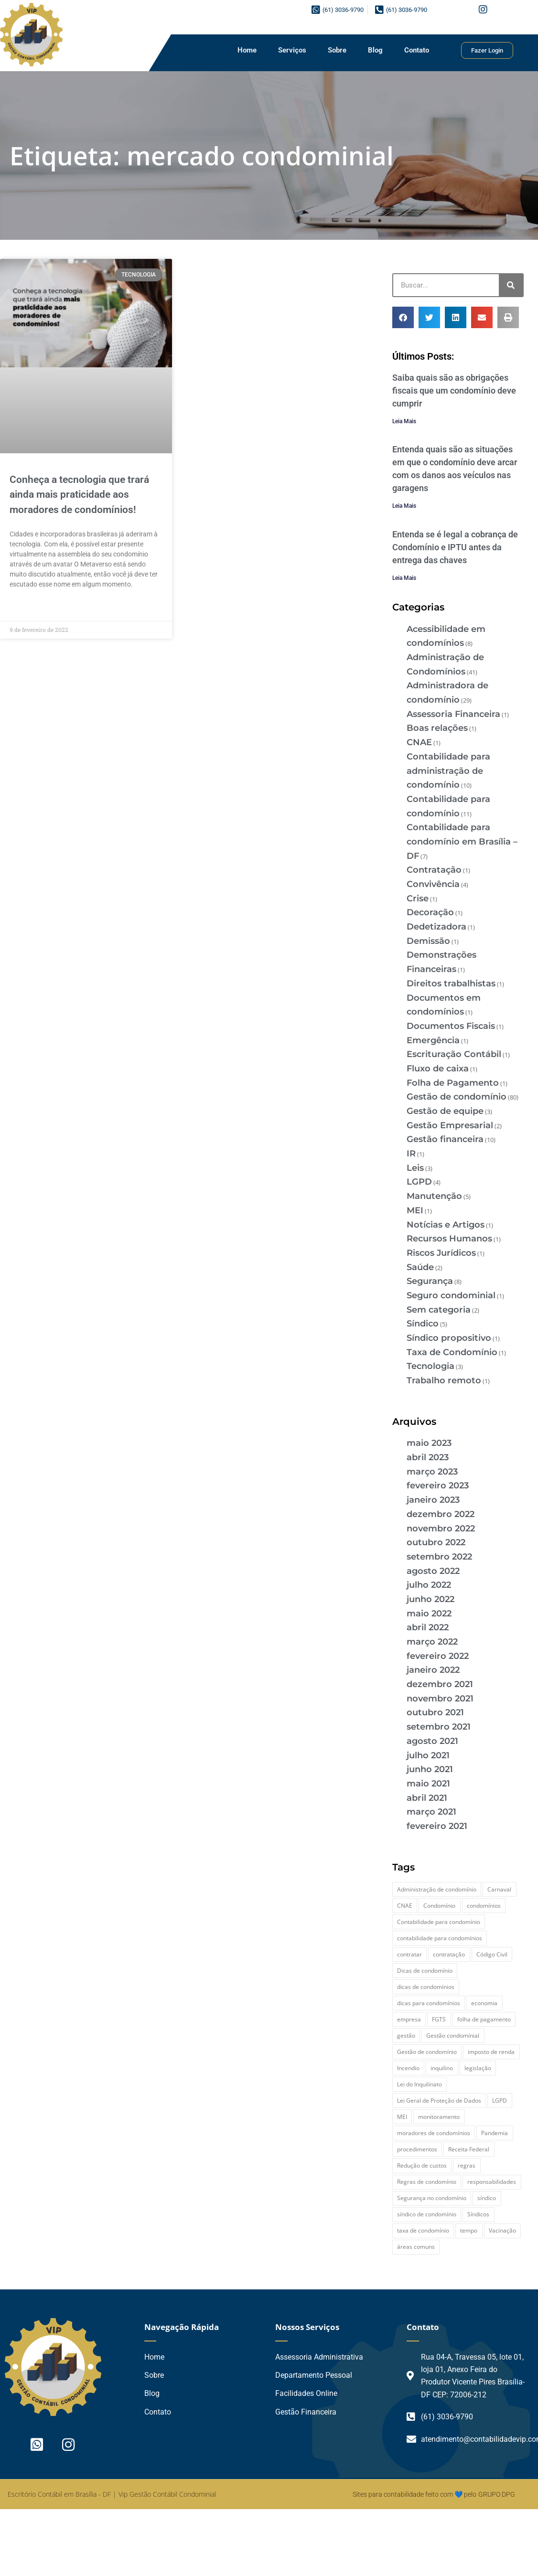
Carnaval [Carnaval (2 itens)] (499, 1889)
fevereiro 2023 (438, 1485)
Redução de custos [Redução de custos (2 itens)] (422, 2165)
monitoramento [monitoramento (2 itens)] (439, 2117)
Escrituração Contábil (454, 1054)
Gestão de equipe (445, 1111)
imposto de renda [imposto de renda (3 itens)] (491, 2052)
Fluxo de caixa (438, 1068)
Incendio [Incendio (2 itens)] (408, 2068)
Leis (415, 1168)
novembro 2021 (440, 1698)
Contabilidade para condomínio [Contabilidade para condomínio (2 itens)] (438, 1922)
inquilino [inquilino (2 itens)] (441, 2068)
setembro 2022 (439, 1556)
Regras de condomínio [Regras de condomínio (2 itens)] (426, 2182)
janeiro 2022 (433, 1670)
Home (247, 50)
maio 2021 (428, 1783)
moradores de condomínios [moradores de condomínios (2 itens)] (433, 2133)
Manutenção (434, 1196)
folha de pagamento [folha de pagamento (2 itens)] (484, 2019)
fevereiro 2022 (438, 1656)
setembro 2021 (439, 1726)
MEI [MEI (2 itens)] (402, 2117)
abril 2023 (428, 1457)
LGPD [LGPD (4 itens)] (499, 2100)
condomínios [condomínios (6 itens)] (484, 1906)
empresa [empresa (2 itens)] (409, 2019)
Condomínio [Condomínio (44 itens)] (439, 1906)
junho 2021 (430, 1769)
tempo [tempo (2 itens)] (468, 2230)
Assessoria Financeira (453, 714)
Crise (418, 898)
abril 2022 (428, 1627)
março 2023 (432, 1471)
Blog (375, 50)
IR (411, 1153)
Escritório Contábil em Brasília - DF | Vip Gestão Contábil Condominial (112, 2494)
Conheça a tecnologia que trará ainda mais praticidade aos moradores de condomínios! (79, 494)
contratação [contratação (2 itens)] (449, 1954)
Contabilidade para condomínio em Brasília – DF (462, 841)
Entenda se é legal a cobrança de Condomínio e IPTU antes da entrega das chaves (455, 547)
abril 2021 (427, 1798)
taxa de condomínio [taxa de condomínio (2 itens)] (423, 2230)
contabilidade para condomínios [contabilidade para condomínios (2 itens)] (439, 1938)
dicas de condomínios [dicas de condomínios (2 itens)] (425, 1987)
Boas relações (437, 728)
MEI (415, 1210)
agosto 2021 (432, 1741)
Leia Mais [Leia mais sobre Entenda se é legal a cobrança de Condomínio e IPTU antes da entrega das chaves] (404, 578)
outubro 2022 (436, 1542)
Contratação (434, 870)
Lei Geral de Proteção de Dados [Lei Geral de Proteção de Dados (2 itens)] (439, 2100)
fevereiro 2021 (437, 1826)
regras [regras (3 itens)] (466, 2165)
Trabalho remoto (444, 1380)
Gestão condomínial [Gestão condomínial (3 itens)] (452, 2035)
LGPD (419, 1181)
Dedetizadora (436, 926)
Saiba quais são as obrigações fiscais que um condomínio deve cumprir (454, 390)
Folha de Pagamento (453, 1083)
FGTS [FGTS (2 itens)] (439, 2019)
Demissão (428, 941)
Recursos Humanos (449, 1238)
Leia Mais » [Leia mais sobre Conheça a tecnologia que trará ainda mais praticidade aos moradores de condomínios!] (26, 606)
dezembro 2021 (440, 1684)
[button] (403, 317)
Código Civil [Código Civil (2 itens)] (491, 1954)
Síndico (423, 1323)
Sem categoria (439, 1309)
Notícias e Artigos (445, 1224)
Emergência (433, 1040)
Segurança (430, 1281)
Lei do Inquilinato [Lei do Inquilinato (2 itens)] (419, 2084)
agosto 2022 (433, 1571)
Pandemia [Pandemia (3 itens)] (494, 2133)
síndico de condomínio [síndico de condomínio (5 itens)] (426, 2214)
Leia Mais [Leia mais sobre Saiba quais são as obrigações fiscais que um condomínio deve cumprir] (404, 421)
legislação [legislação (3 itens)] (477, 2068)
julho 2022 (429, 1585)
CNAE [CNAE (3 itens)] (404, 1906)
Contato (416, 50)
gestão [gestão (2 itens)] (406, 2035)
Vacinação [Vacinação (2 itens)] (502, 2230)
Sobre (337, 50)
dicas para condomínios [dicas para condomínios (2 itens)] (428, 2003)
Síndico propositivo (449, 1338)
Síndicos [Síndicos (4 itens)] (478, 2214)
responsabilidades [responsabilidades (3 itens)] (491, 2182)
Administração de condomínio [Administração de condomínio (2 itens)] (436, 1889)
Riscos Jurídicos (441, 1253)
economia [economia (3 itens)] (484, 2003)
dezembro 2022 (440, 1514)
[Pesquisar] (511, 285)
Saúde (420, 1267)
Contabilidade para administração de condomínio (448, 770)
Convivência (433, 884)
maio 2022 (429, 1613)
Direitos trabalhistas (451, 983)
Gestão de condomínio (456, 1096)
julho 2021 (428, 1755)
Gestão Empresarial (450, 1125)
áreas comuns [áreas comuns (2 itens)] (416, 2247)
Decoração (430, 912)
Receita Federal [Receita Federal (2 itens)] (468, 2149)
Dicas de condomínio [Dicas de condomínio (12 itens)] (424, 1971)
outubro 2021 (435, 1712)
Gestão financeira (445, 1139)
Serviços (292, 50)
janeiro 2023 (433, 1500)
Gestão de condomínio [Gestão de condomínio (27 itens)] (427, 2052)
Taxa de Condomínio (452, 1352)
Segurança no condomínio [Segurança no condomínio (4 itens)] (431, 2198)
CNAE (419, 742)
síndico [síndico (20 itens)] (486, 2198)
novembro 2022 (441, 1528)
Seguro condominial (451, 1295)
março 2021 (431, 1811)
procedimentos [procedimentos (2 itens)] (417, 2149)
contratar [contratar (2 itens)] (409, 1954)
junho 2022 (430, 1599)
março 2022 (432, 1641)
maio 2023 (429, 1443)
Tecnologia (430, 1366)
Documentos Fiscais (451, 1026)
